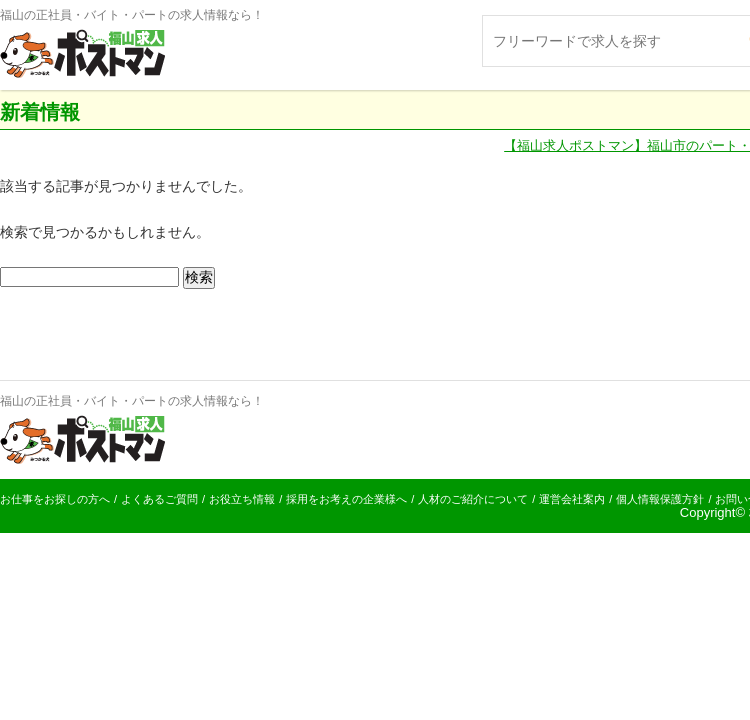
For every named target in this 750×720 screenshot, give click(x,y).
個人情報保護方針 (660, 499)
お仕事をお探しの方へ (55, 499)
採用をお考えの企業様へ (346, 499)
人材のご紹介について (473, 499)
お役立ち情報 (242, 499)
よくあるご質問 (159, 499)
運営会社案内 (572, 499)
